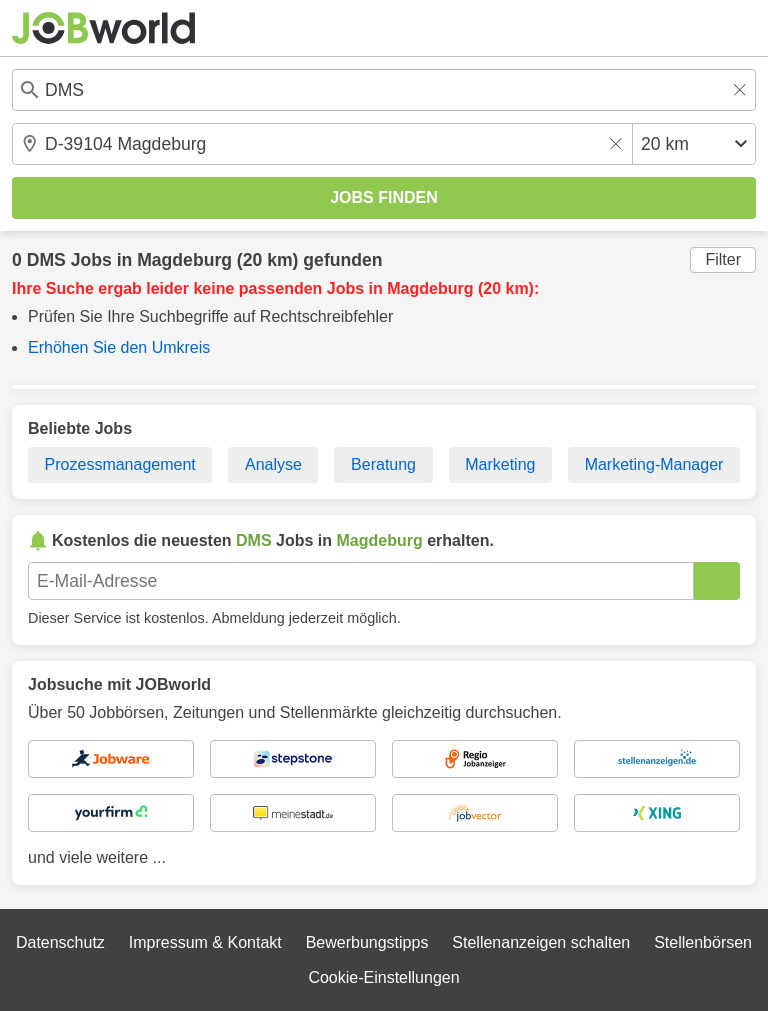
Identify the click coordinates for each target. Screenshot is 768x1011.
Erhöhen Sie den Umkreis (119, 347)
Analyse (273, 464)
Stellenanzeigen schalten (541, 942)
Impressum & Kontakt (205, 942)
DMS (46, 260)
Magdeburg (184, 260)
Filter (723, 259)
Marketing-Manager (654, 464)
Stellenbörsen (703, 942)
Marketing (500, 464)
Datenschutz (60, 942)
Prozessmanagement (120, 464)
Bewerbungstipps (367, 942)
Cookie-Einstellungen (383, 977)
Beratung (383, 464)
